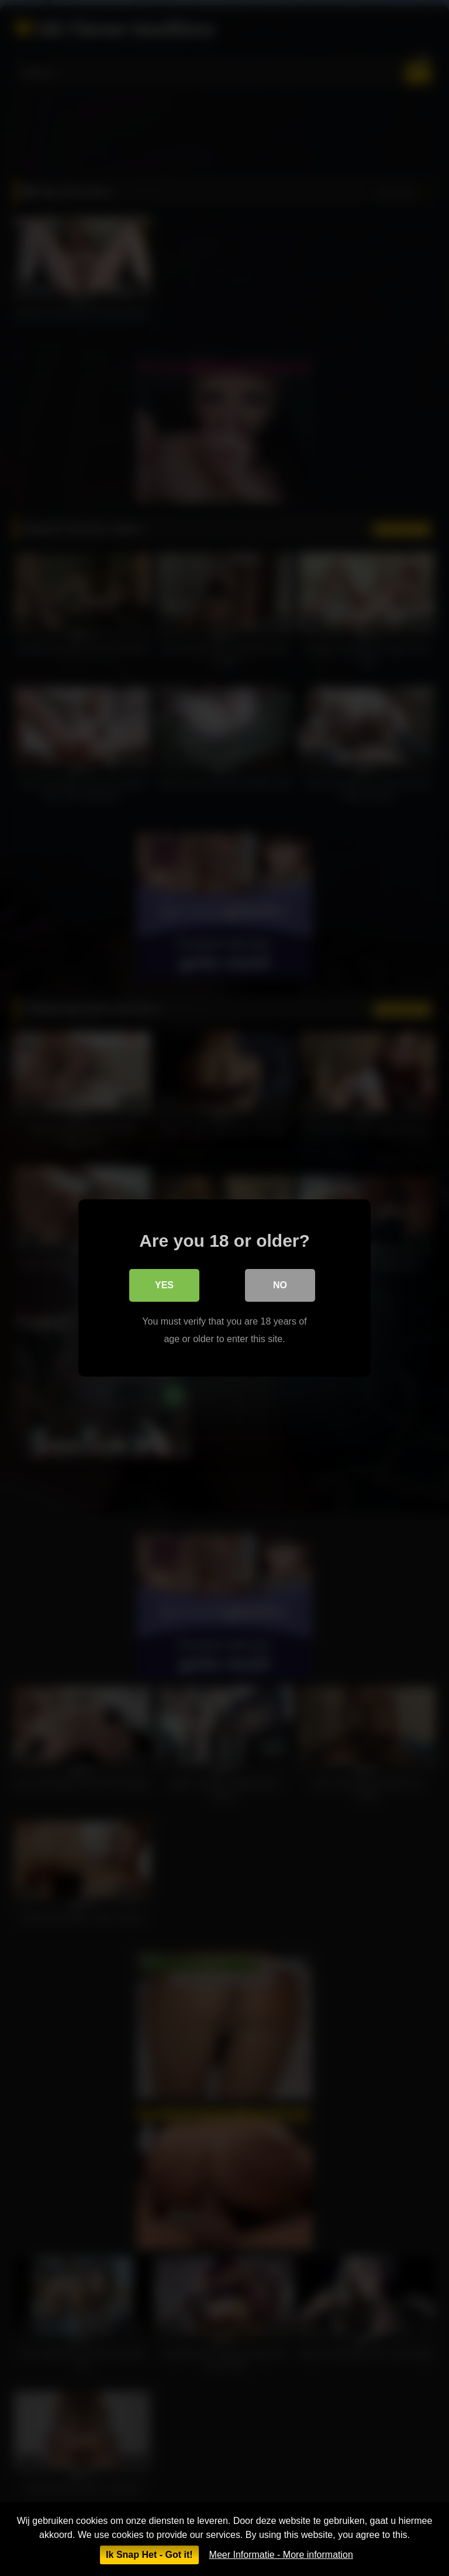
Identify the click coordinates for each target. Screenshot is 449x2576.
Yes (164, 1285)
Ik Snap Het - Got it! (149, 2555)
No (280, 1285)
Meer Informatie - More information (281, 2555)
